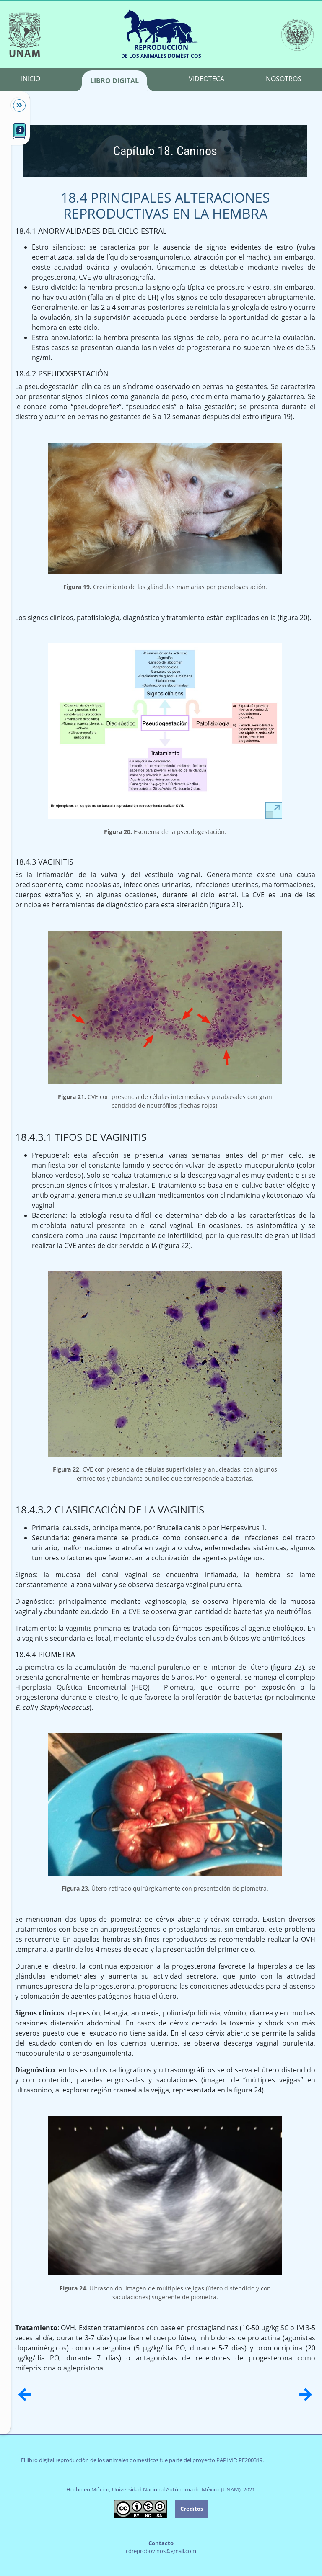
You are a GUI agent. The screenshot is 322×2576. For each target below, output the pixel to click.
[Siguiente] (305, 2394)
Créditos (191, 2508)
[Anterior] (25, 2394)
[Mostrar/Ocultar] (15, 105)
